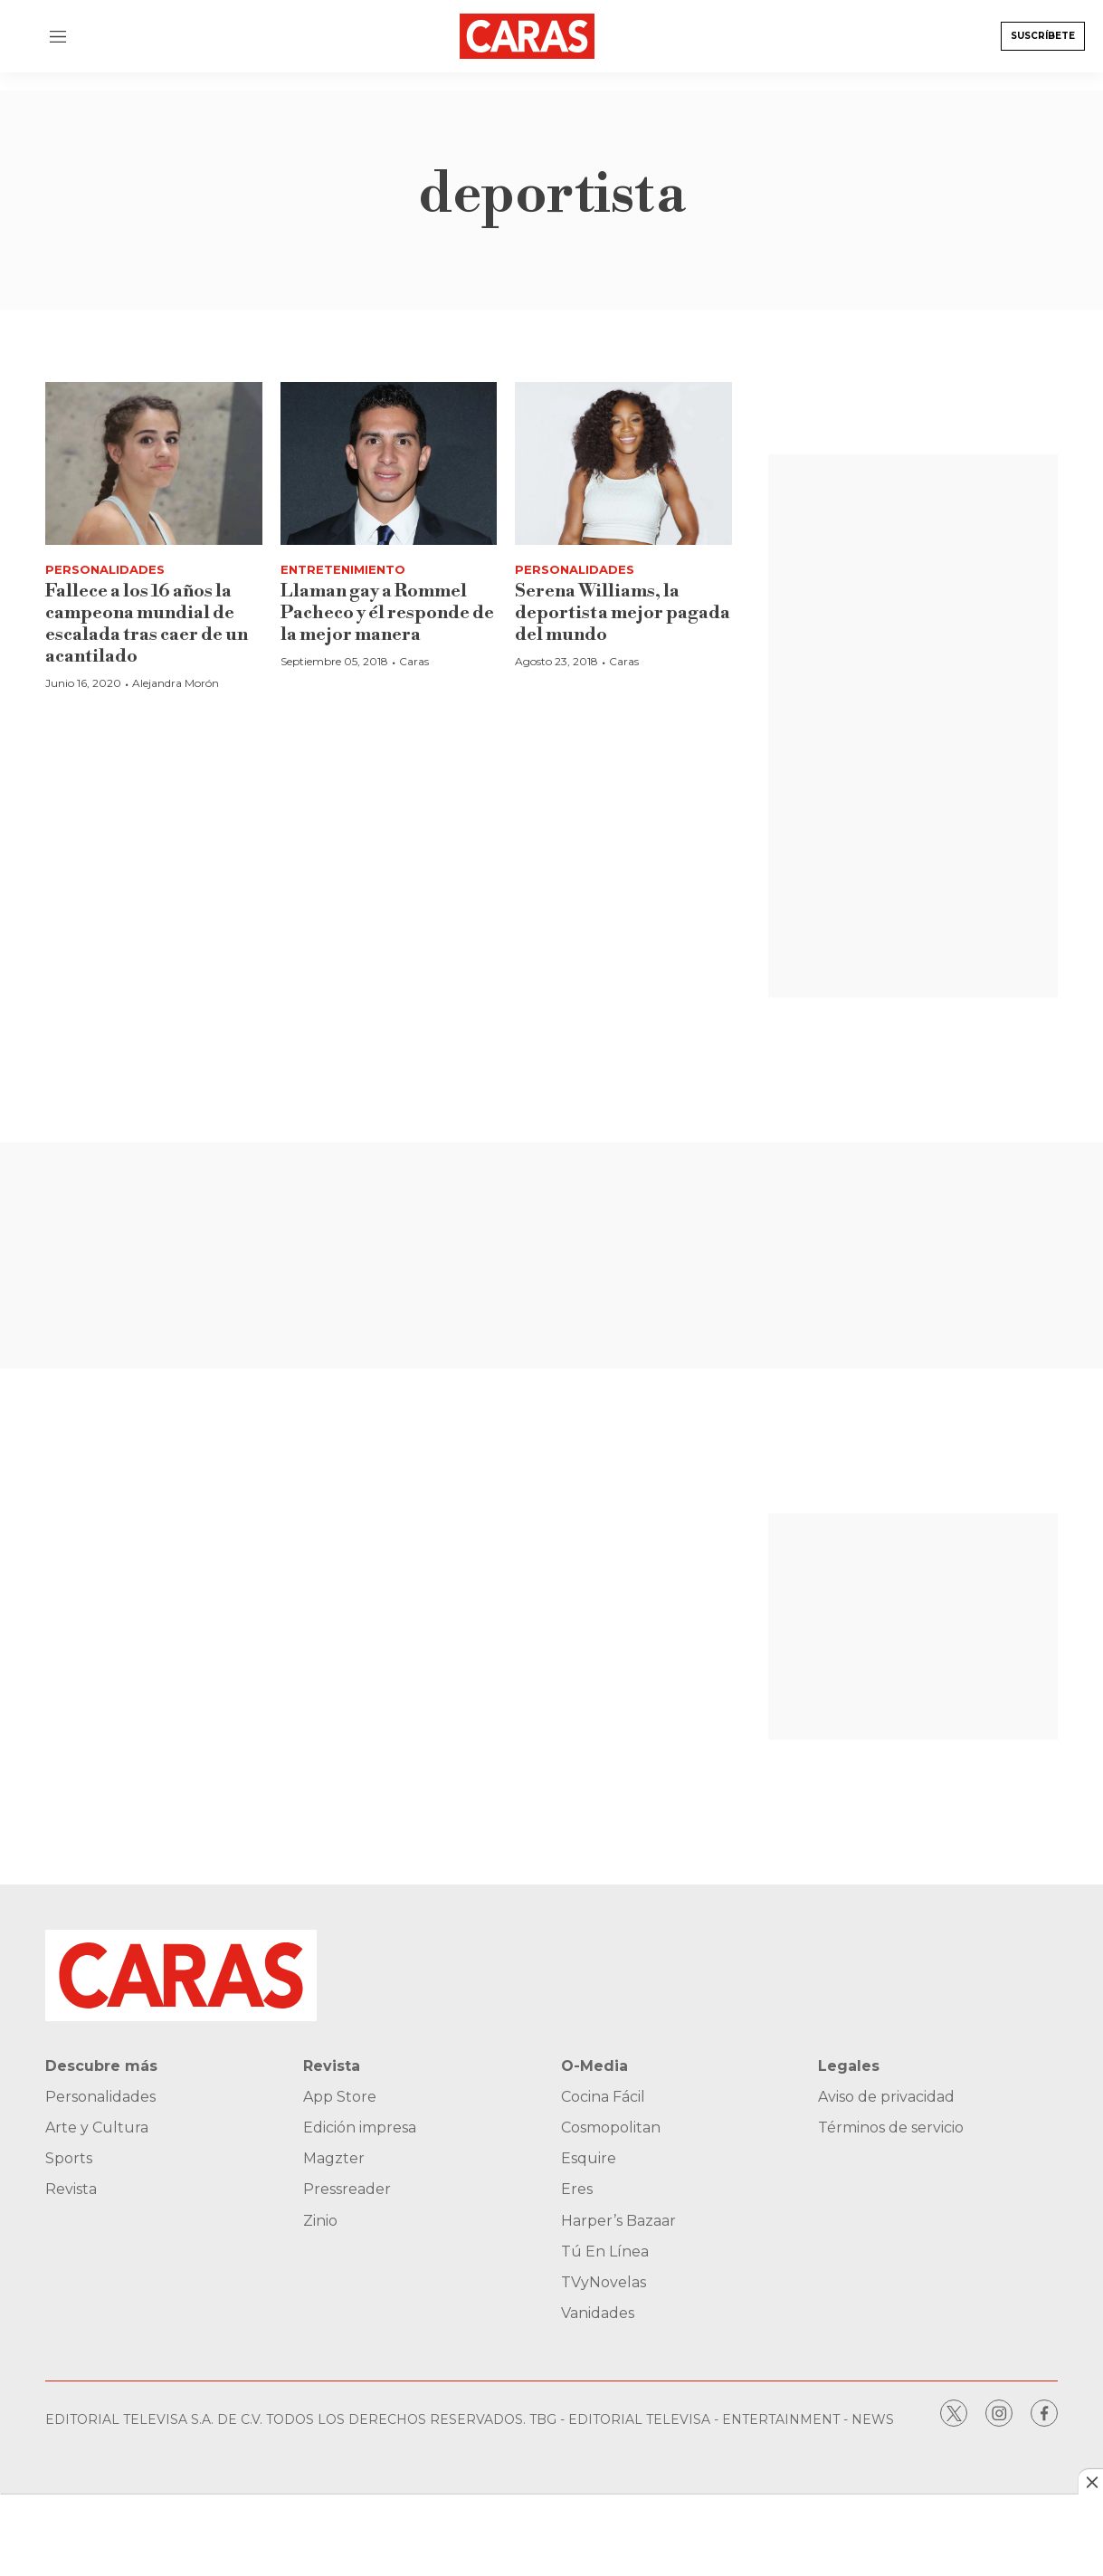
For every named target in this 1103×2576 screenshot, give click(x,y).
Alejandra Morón (175, 683)
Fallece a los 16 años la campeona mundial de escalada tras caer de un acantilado (146, 624)
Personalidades (105, 569)
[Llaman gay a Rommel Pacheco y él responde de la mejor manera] (389, 463)
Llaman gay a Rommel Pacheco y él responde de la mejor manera (387, 613)
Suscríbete (1043, 36)
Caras (414, 661)
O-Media (594, 2066)
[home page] (542, 36)
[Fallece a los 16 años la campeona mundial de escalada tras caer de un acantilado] (153, 463)
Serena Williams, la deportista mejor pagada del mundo (622, 613)
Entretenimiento (343, 569)
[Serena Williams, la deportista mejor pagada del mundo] (623, 463)
